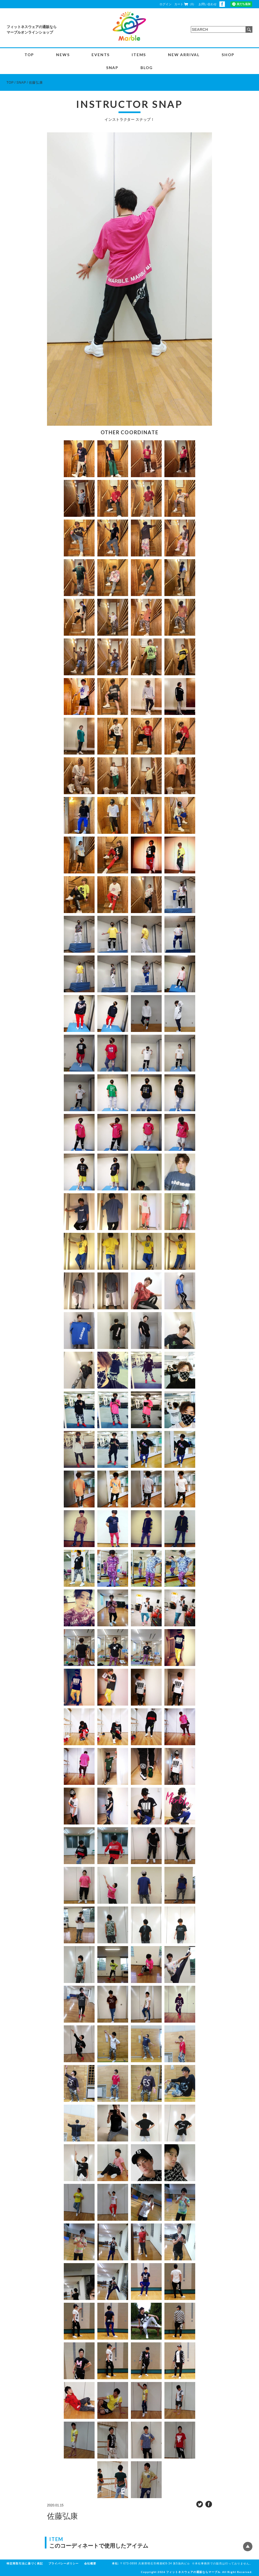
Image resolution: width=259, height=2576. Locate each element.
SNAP (112, 67)
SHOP (228, 54)
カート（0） (185, 4)
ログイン (165, 4)
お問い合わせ (208, 4)
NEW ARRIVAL (184, 54)
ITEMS (139, 54)
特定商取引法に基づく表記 (25, 2563)
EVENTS (101, 54)
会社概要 (90, 2563)
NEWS (63, 54)
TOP (29, 54)
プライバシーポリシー (63, 2563)
